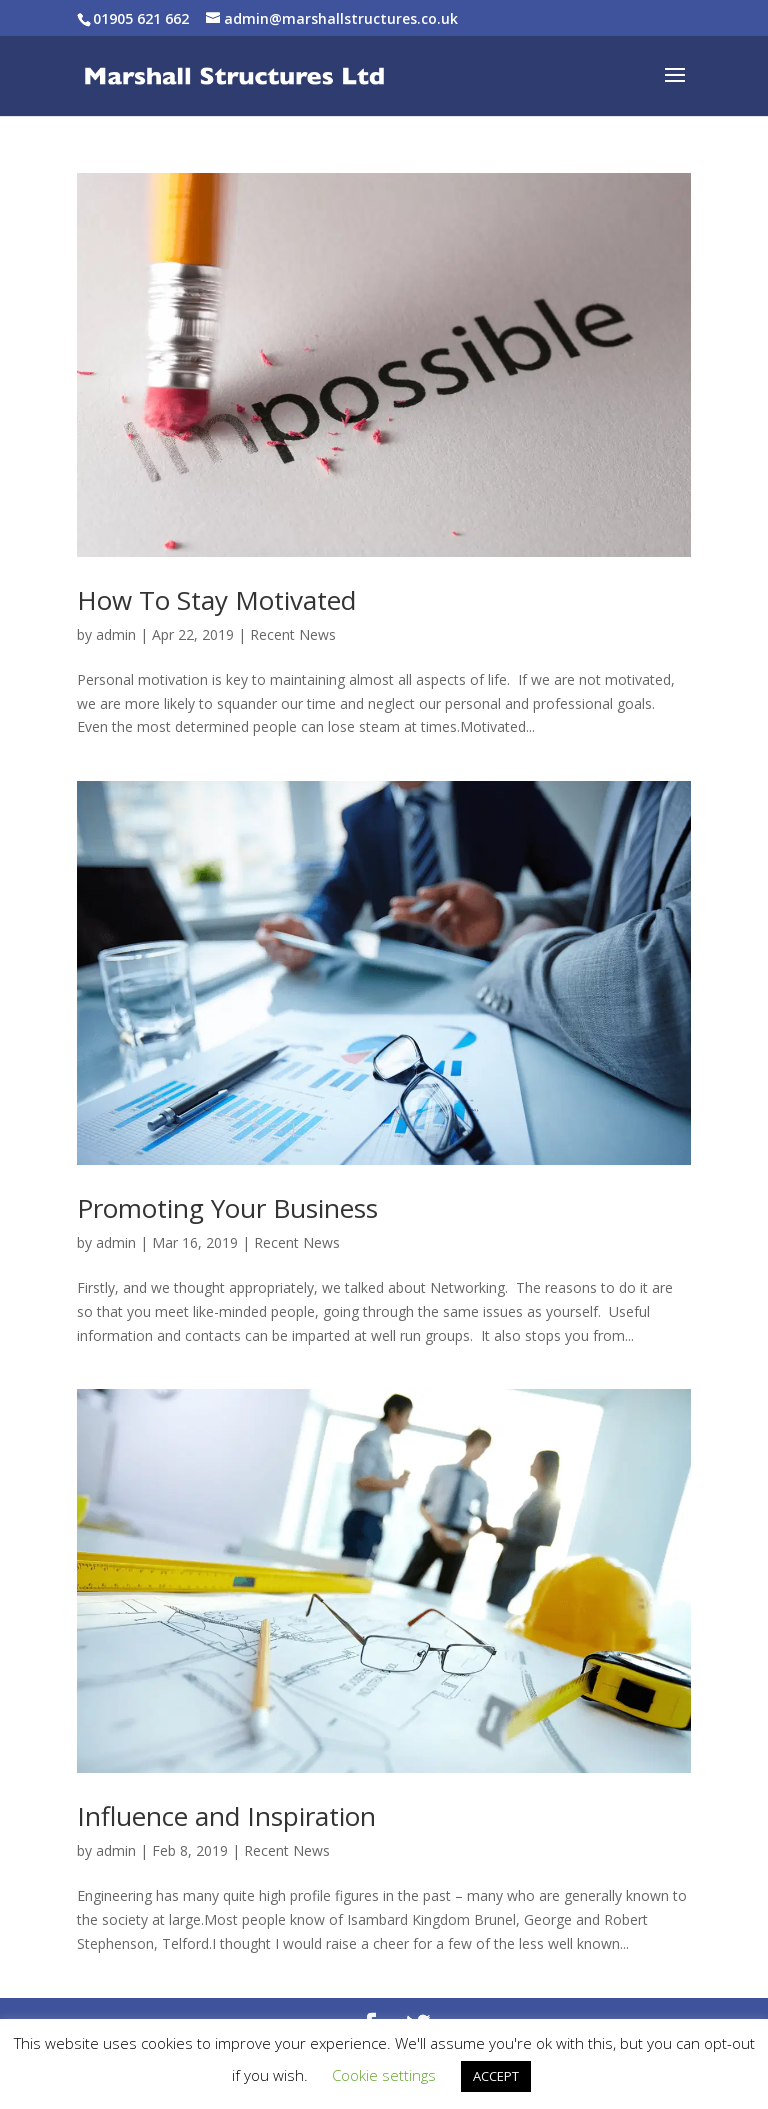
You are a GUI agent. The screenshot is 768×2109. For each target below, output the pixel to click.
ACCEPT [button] (496, 2076)
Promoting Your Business (227, 1208)
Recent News (293, 634)
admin (116, 634)
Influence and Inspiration (226, 1816)
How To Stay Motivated (216, 600)
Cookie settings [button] (384, 2075)
